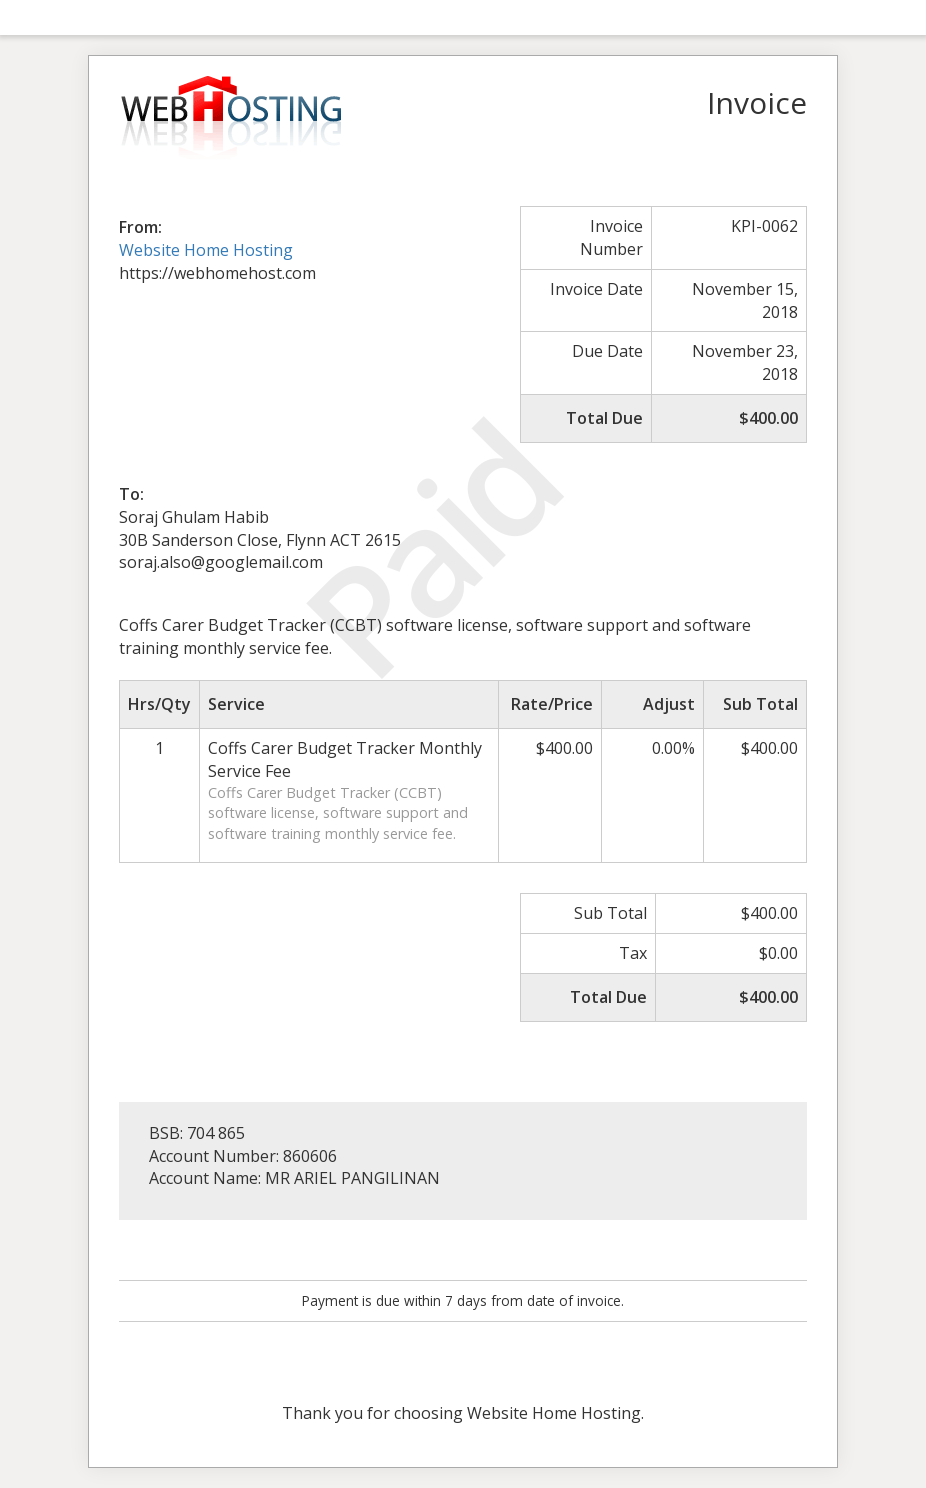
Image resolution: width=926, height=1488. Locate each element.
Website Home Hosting (206, 250)
